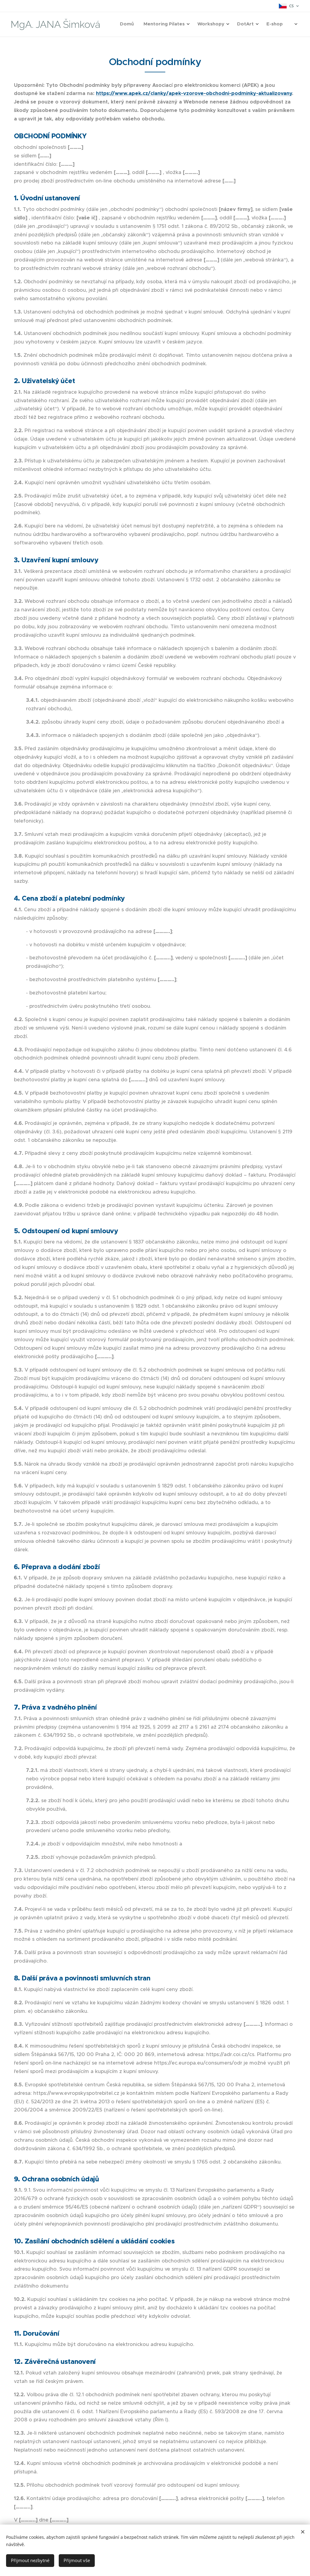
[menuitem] (205, 24)
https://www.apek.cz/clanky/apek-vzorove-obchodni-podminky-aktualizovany (194, 93)
